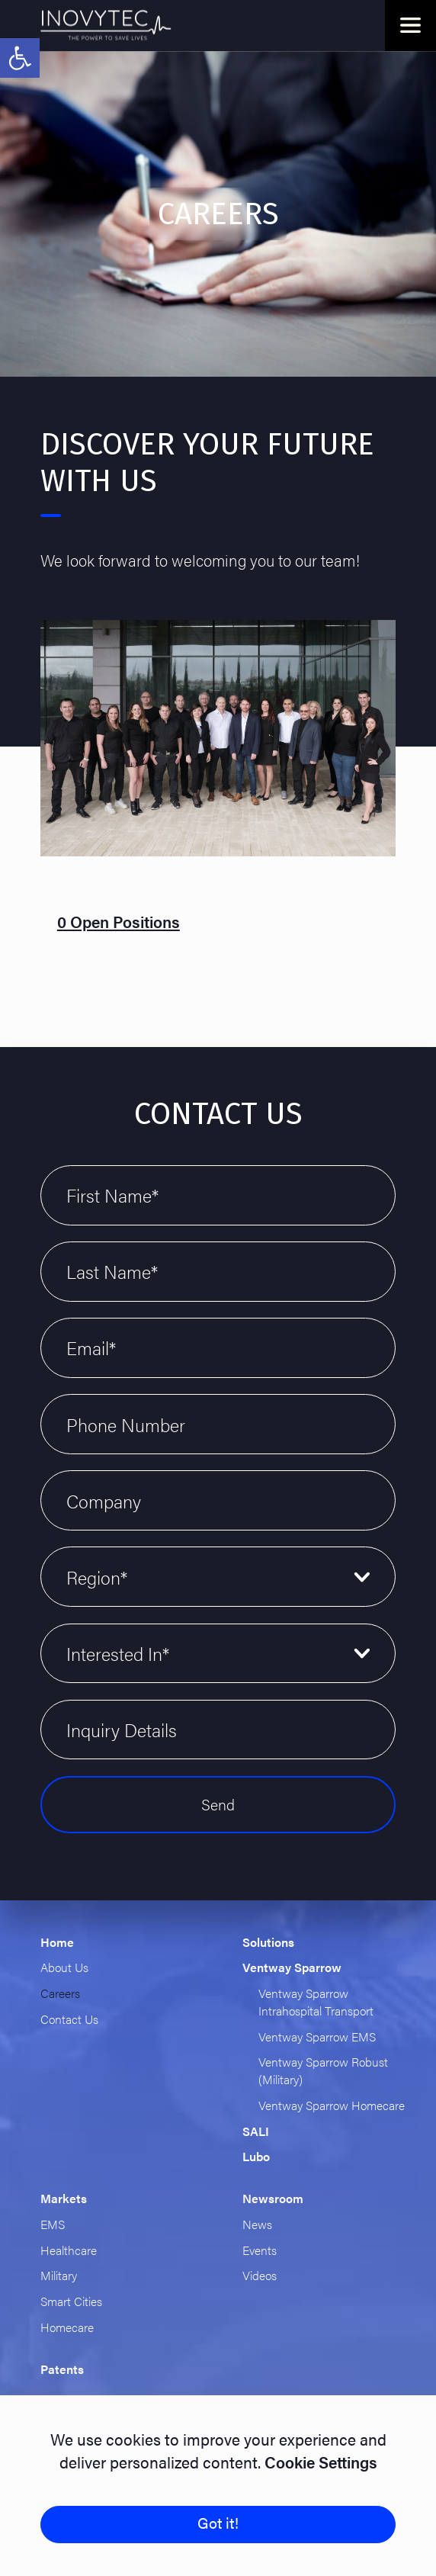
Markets (63, 2198)
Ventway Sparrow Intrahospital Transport (315, 2001)
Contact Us (69, 2019)
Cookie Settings (319, 2461)
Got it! (218, 2522)
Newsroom (272, 2198)
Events (259, 2250)
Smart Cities (71, 2301)
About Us (64, 1967)
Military (58, 2275)
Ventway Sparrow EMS (317, 2036)
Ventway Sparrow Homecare (331, 2105)
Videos (259, 2275)
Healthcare (68, 2250)
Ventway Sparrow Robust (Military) (323, 2070)
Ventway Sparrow (291, 1967)
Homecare (67, 2327)
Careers (60, 1993)
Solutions (268, 1942)
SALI (255, 2131)
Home (57, 1942)
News (257, 2224)
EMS (52, 2224)
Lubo (256, 2156)
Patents (62, 2369)
